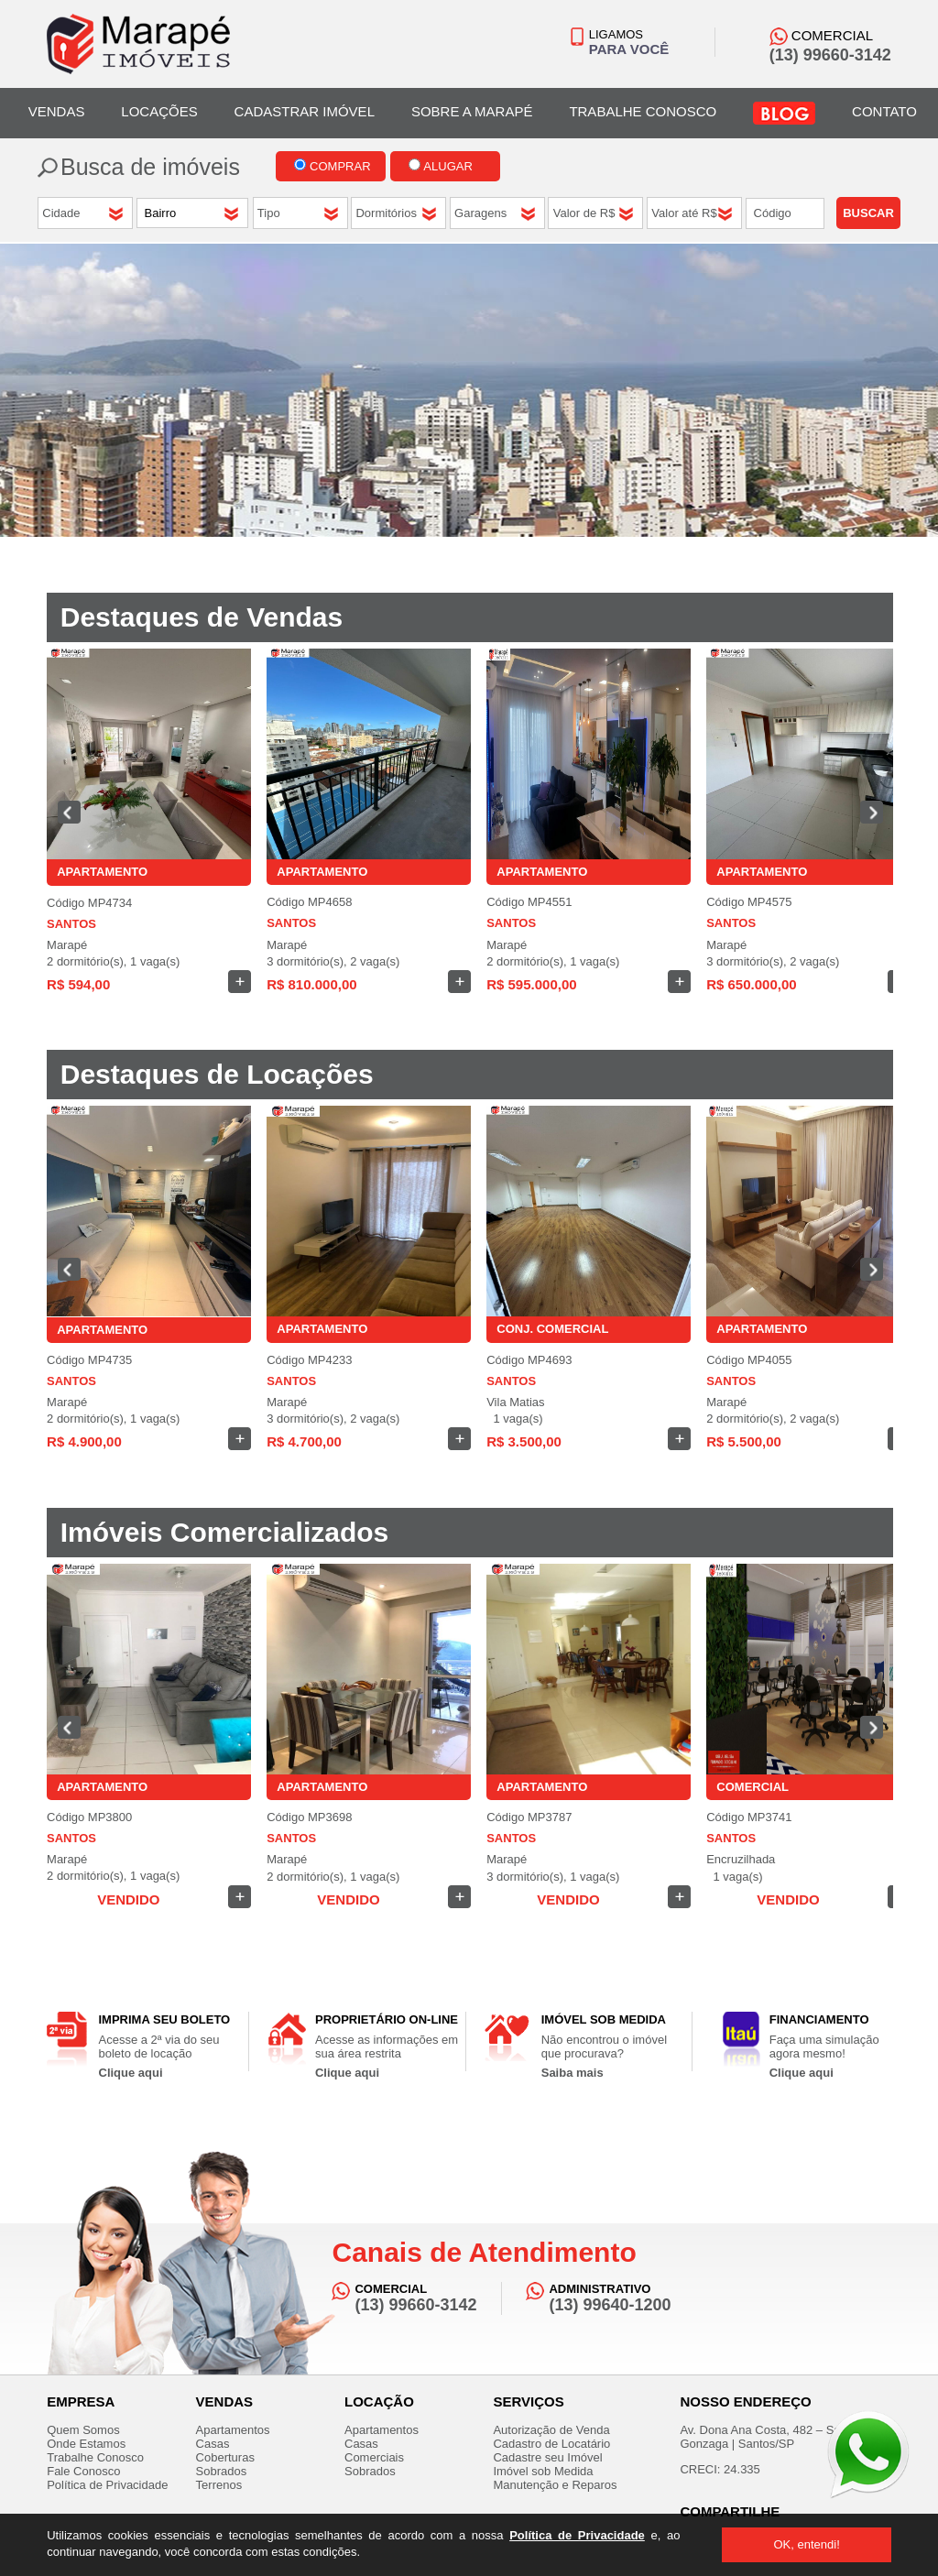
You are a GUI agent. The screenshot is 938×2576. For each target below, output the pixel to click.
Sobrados (221, 2471)
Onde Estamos (86, 2443)
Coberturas (225, 2457)
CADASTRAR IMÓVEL (304, 111)
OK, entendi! (806, 2544)
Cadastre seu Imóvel (547, 2457)
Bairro (162, 213)
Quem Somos (83, 2430)
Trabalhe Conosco (95, 2457)
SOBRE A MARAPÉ (472, 111)
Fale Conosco (83, 2471)
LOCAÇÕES (159, 111)
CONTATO (884, 111)
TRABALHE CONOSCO (642, 111)
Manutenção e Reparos (554, 2485)
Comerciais (374, 2457)
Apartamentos (233, 2430)
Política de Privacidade (577, 2535)
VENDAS (56, 111)
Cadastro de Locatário (551, 2443)
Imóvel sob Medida (543, 2471)
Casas (213, 2443)
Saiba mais (572, 2072)
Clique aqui (131, 2072)
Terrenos (219, 2485)
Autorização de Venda (551, 2430)
